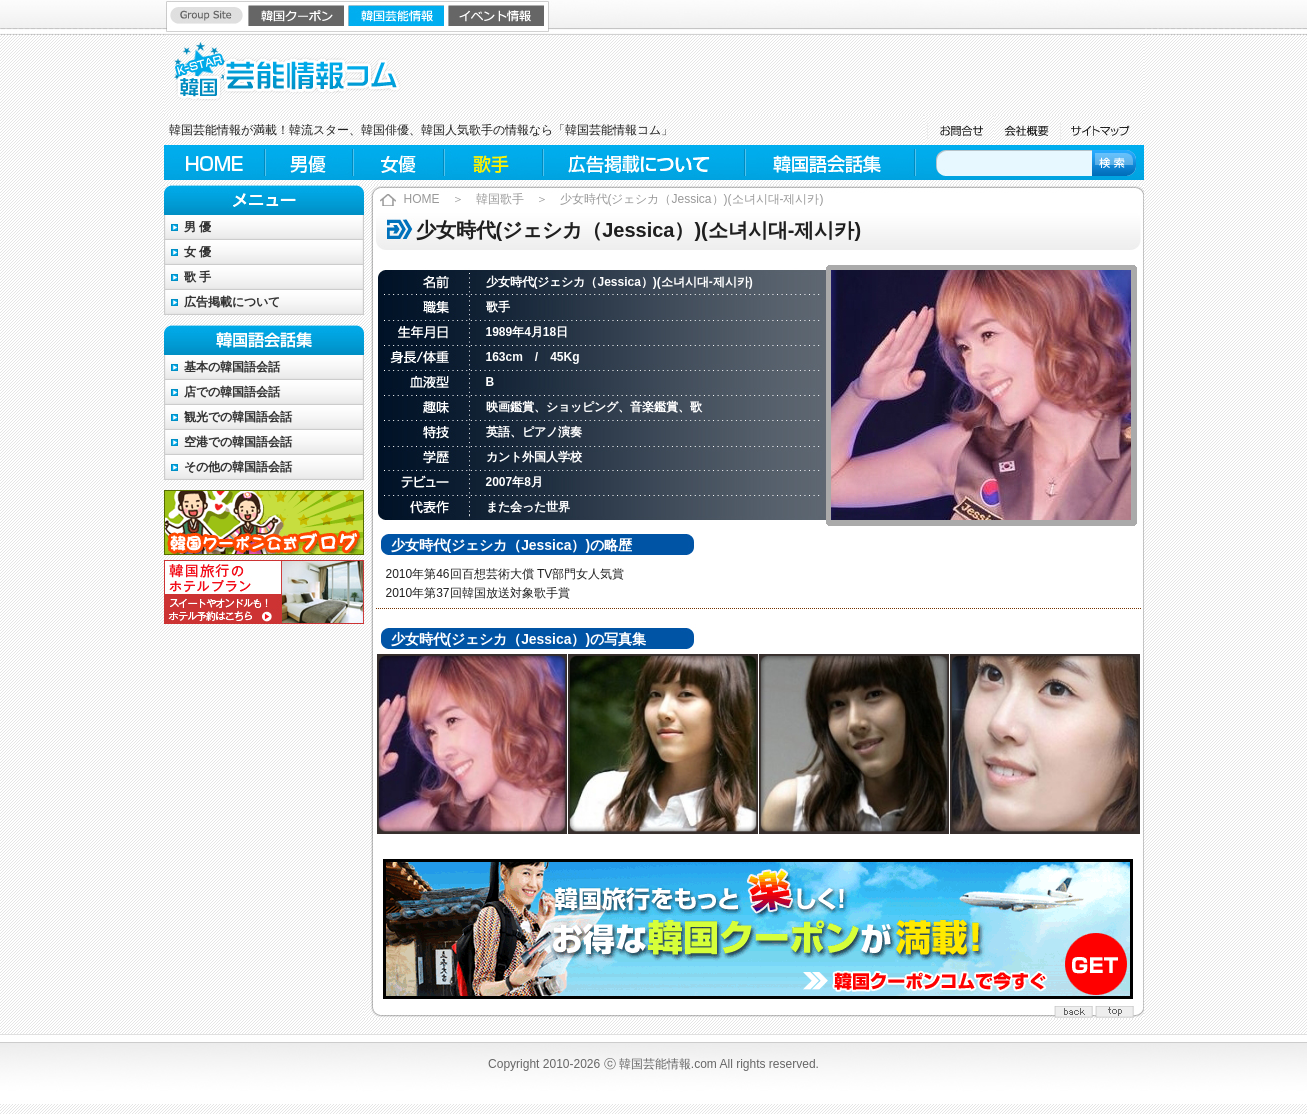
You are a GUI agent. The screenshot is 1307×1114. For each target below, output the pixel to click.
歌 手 (197, 277)
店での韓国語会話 (232, 392)
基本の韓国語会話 (232, 367)
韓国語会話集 (829, 162)
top (1114, 1009)
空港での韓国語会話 (238, 442)
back (1074, 1009)
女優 (399, 162)
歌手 (494, 162)
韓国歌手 (500, 199)
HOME (214, 162)
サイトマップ (1101, 130)
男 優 (197, 227)
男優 (309, 162)
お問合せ (959, 130)
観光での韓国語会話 (238, 417)
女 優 (197, 252)
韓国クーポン (298, 15)
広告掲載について (644, 162)
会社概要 (1026, 130)
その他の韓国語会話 (238, 467)
